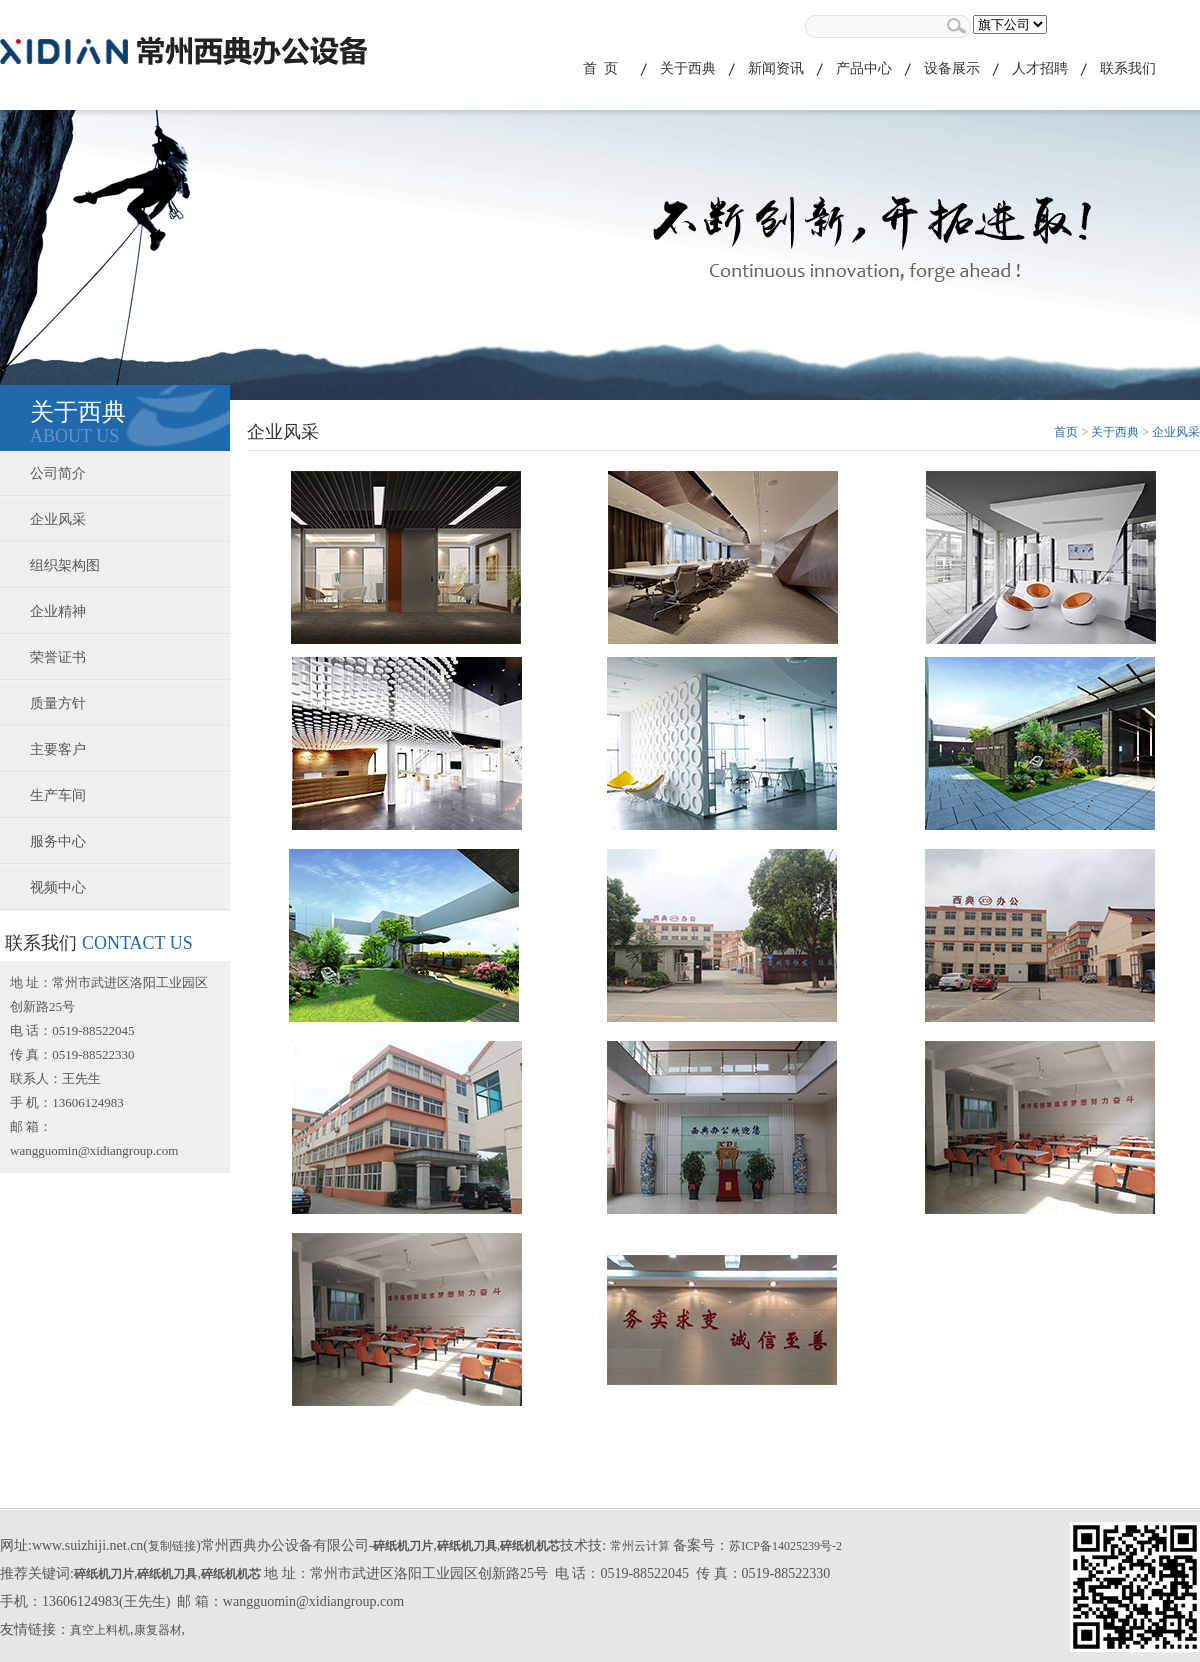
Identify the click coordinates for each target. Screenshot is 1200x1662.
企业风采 (58, 519)
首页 (1066, 432)
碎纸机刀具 (467, 1546)
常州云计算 (640, 1546)
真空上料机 (100, 1630)
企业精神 (58, 611)
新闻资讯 (776, 68)
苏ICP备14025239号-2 (785, 1546)
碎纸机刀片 (403, 1546)
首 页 (600, 68)
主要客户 (58, 749)
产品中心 (864, 68)
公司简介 (58, 473)
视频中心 (58, 887)
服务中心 (58, 841)
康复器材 (158, 1630)
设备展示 (952, 68)
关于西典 (688, 68)
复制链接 (172, 1546)
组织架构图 (65, 565)
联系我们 (1128, 68)
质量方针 (58, 703)
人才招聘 (1040, 68)
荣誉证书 (58, 657)
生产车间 (58, 795)
